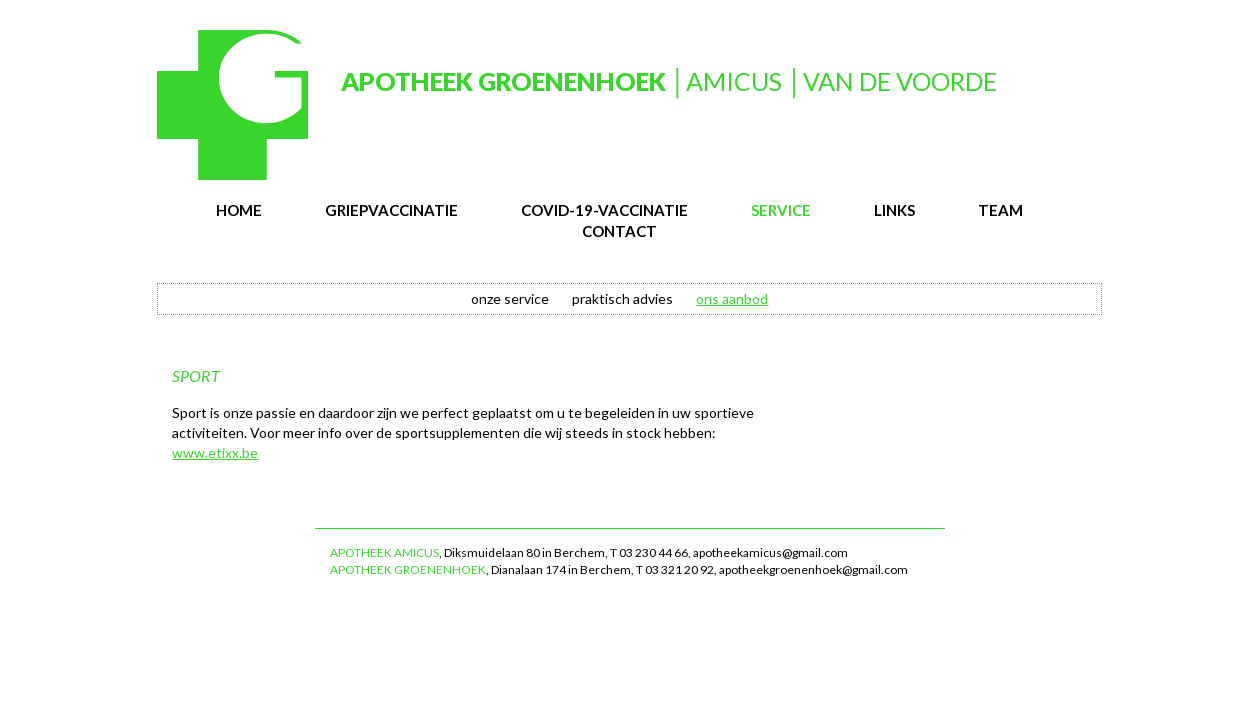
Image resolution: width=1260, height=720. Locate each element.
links (894, 210)
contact (619, 231)
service (781, 210)
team (1000, 210)
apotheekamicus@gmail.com (770, 552)
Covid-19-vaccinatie (604, 210)
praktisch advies (622, 298)
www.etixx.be (215, 452)
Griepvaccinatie (391, 210)
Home (239, 210)
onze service (510, 298)
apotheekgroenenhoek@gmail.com (813, 569)
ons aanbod (732, 298)
